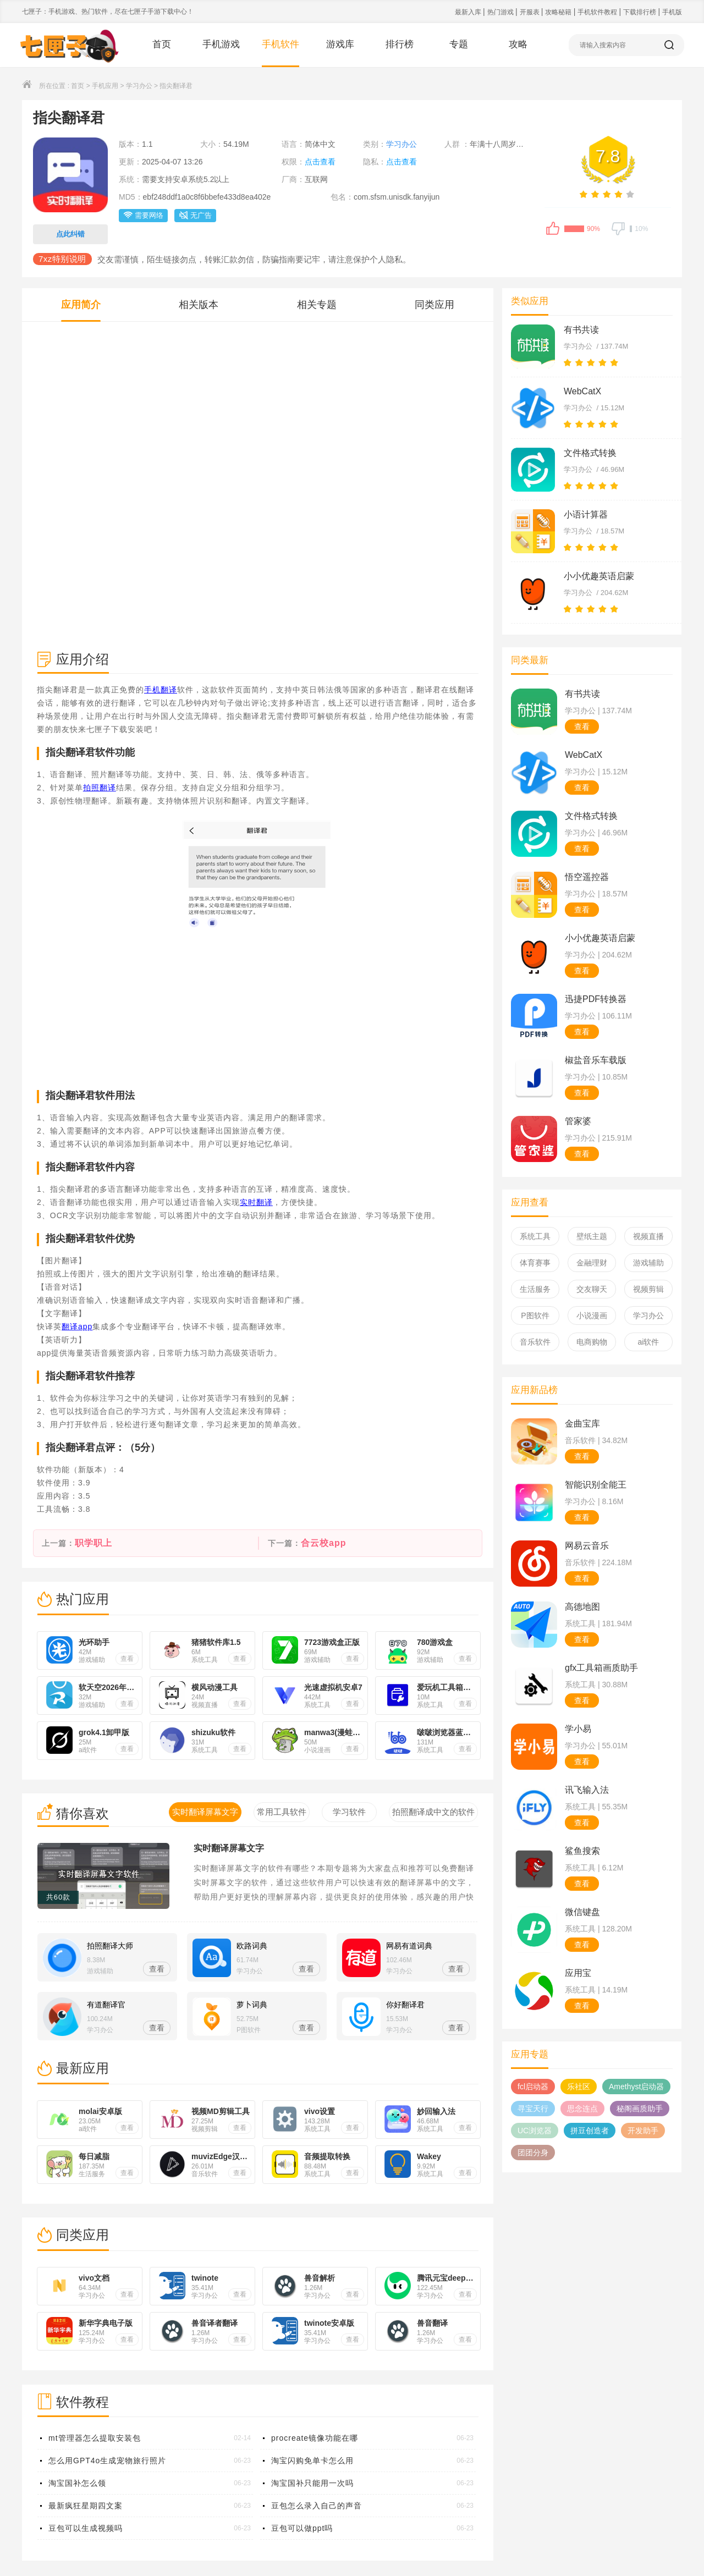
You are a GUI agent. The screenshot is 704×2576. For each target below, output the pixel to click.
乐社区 (578, 2086)
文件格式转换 (590, 453)
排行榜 (400, 44)
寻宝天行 (533, 2108)
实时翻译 (256, 1202)
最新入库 (469, 12)
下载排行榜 (640, 12)
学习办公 (139, 86)
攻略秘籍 (559, 12)
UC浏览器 (535, 2130)
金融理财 (591, 1262)
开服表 (530, 12)
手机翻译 (160, 689)
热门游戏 (501, 12)
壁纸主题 (591, 1236)
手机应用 (105, 86)
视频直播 (648, 1236)
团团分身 (533, 2152)
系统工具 (535, 1236)
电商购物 (591, 1341)
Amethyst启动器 (636, 2086)
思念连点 (582, 2108)
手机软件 (280, 44)
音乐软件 (535, 1341)
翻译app (77, 1326)
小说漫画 (591, 1315)
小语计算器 (586, 514)
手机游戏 (221, 44)
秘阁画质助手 (640, 2108)
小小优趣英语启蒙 (599, 576)
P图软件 (535, 1315)
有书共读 (581, 329)
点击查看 (320, 161)
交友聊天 (591, 1289)
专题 (458, 44)
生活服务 (535, 1289)
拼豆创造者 (589, 2130)
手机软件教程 (598, 12)
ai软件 (648, 1341)
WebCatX (582, 391)
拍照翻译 (99, 787)
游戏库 (340, 44)
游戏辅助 (648, 1262)
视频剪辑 (648, 1289)
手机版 (672, 12)
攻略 (518, 44)
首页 (161, 44)
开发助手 (643, 2130)
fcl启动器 (533, 2086)
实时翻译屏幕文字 (229, 1848)
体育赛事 (535, 1262)
